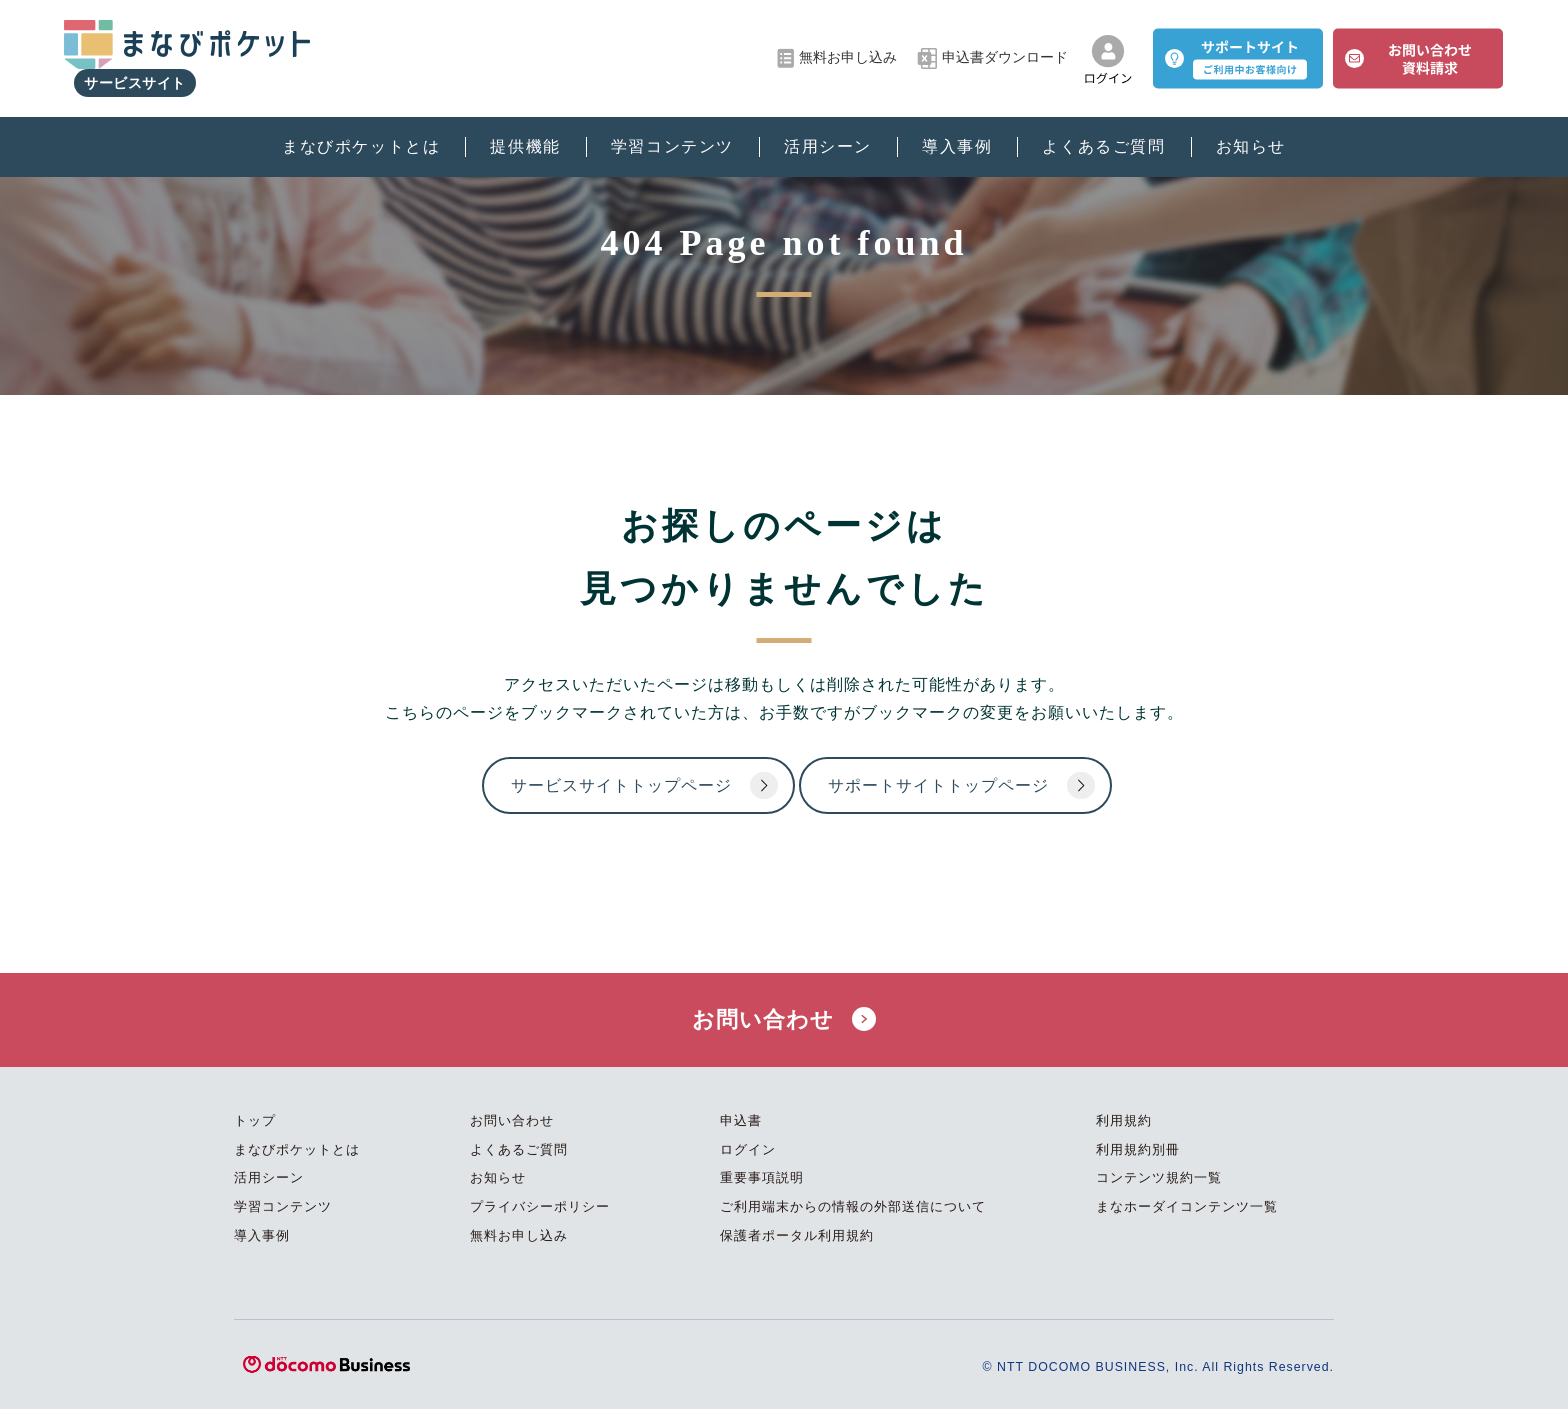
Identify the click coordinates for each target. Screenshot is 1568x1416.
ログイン (748, 1156)
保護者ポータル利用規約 (797, 1241)
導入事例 (957, 130)
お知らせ (1251, 130)
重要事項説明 (762, 1184)
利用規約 (1124, 1127)
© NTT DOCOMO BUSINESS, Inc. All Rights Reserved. (1150, 1373)
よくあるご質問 (1103, 130)
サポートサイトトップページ (954, 786)
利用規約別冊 (1138, 1156)
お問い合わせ (784, 1022)
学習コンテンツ (672, 130)
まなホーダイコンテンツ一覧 (1187, 1213)
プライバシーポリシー (540, 1213)
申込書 (741, 1127)
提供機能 (525, 130)
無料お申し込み (837, 50)
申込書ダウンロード (992, 50)
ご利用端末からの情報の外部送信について (853, 1213)
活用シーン (828, 130)
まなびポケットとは (361, 130)
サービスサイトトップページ (579, 786)
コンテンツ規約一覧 (1159, 1184)
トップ (255, 1127)
